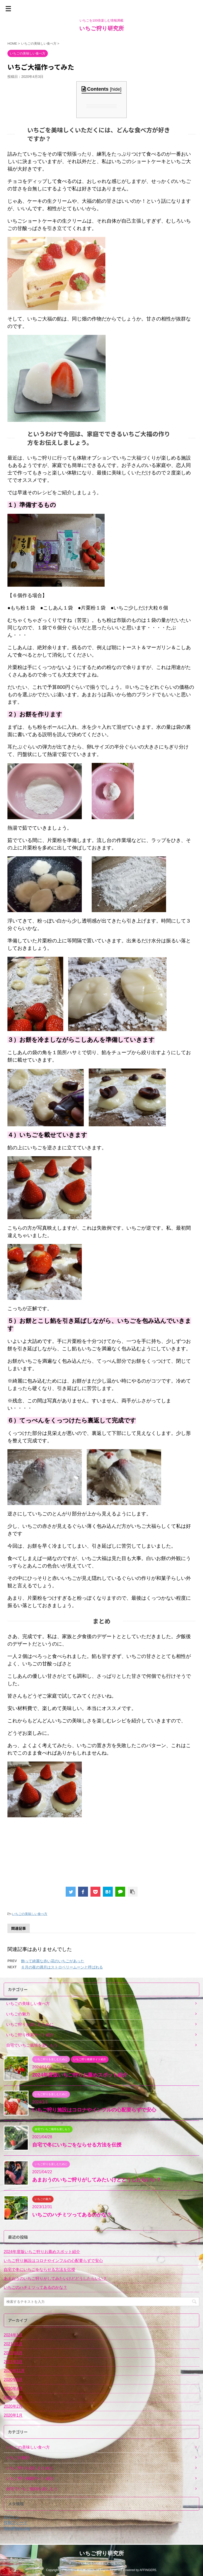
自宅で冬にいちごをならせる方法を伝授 (76, 2144)
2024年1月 (13, 2335)
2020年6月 (13, 2379)
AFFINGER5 (148, 2570)
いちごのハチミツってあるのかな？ (72, 2214)
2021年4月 (13, 2353)
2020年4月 (13, 2388)
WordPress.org (17, 2528)
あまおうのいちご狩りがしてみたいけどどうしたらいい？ (96, 2179)
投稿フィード (16, 2522)
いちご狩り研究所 (101, 28)
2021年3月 (13, 2362)
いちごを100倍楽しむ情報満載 (101, 2563)
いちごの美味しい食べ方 (29, 1914)
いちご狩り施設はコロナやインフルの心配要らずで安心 (94, 2110)
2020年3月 (13, 2397)
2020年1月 (13, 2415)
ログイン (12, 2517)
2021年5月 (13, 2344)
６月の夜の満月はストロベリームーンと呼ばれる (62, 1967)
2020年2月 (13, 2406)
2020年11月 (14, 2371)
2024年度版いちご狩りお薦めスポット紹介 (80, 2075)
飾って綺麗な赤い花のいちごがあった (52, 1961)
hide (115, 89)
